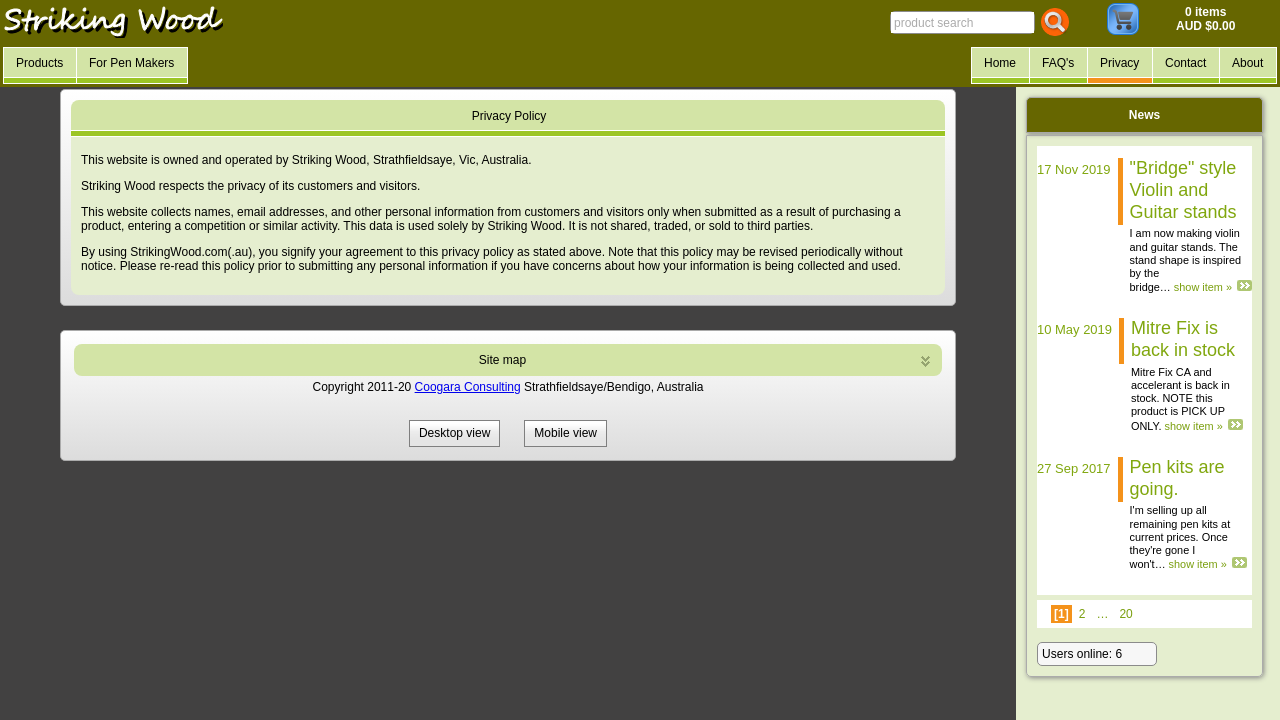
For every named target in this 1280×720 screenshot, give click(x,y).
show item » (1203, 287)
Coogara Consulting (468, 387)
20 (1125, 614)
